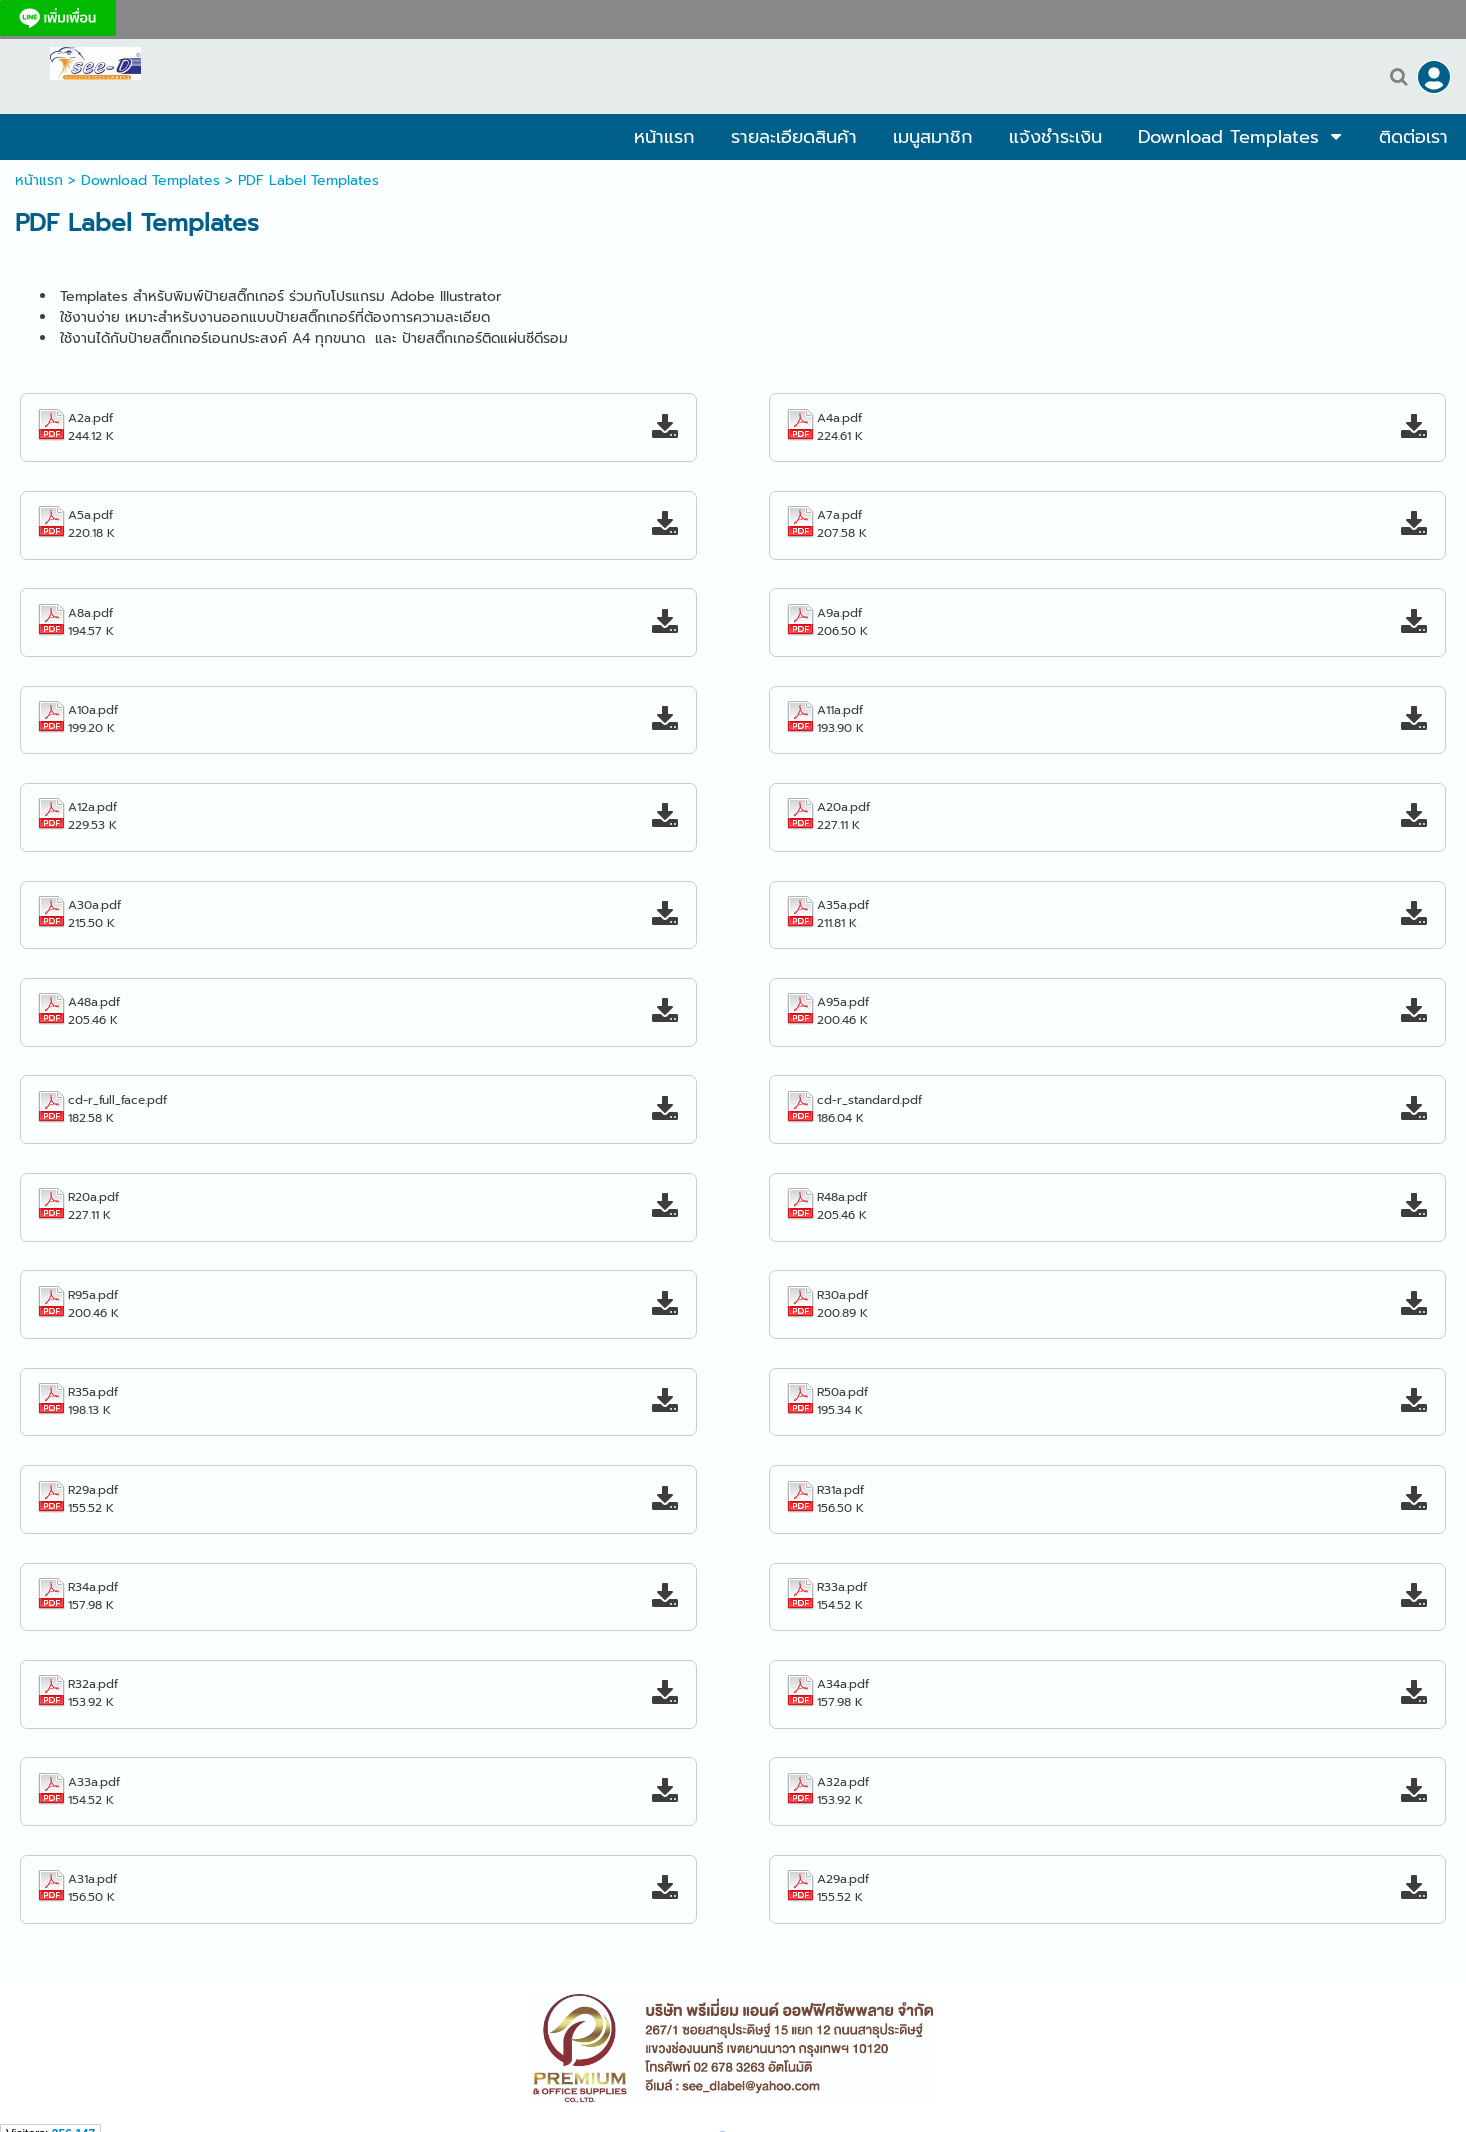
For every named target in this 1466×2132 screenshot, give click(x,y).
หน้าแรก (39, 180)
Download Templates (150, 180)
